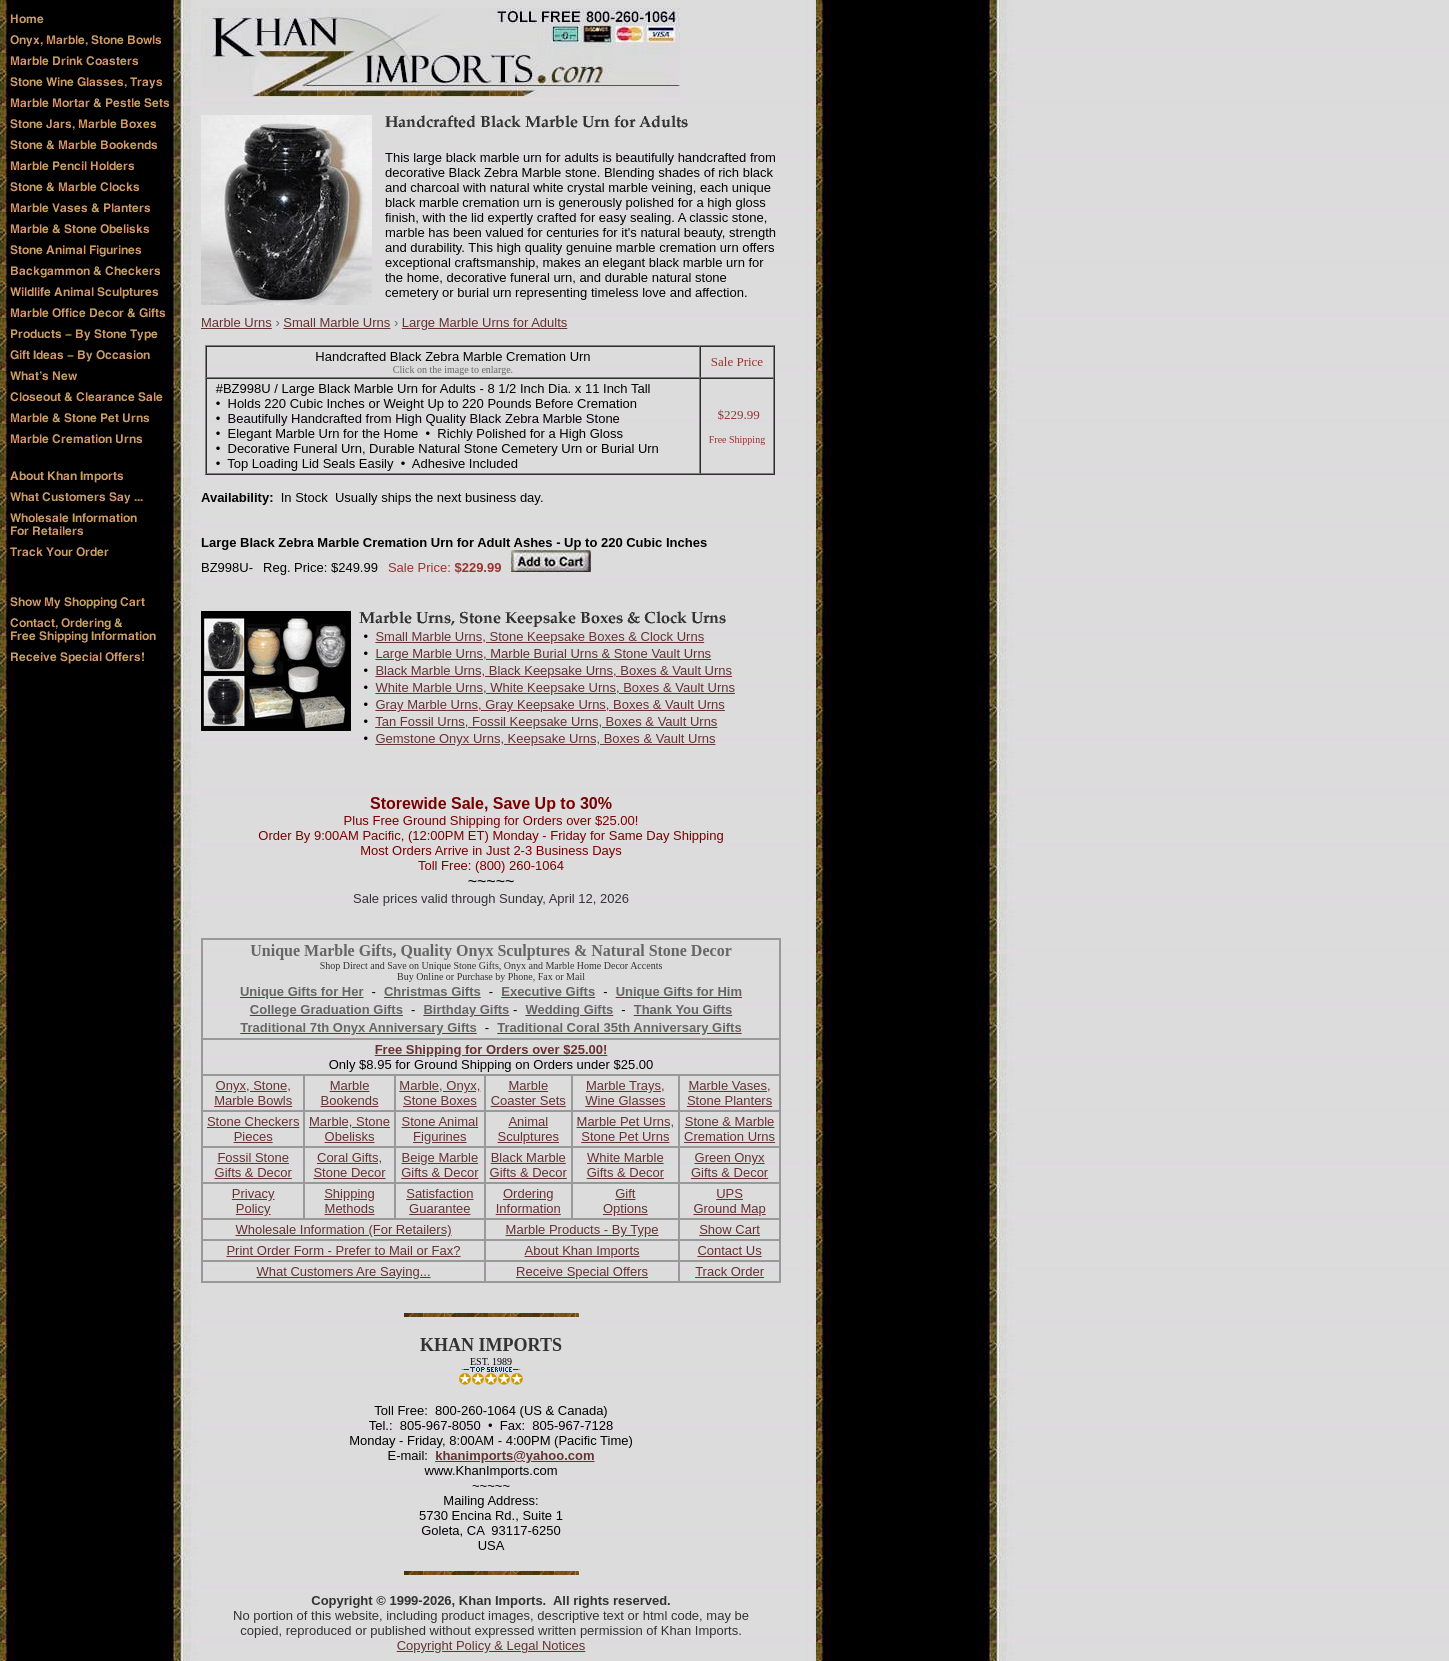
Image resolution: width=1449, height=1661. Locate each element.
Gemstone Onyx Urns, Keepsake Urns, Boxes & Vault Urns (545, 738)
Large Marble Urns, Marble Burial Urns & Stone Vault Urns (543, 653)
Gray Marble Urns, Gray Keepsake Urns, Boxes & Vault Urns (549, 704)
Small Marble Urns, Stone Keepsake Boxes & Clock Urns (539, 636)
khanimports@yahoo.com (514, 1455)
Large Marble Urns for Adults (484, 322)
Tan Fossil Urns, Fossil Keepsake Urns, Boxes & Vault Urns (546, 721)
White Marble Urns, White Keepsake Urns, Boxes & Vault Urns (555, 687)
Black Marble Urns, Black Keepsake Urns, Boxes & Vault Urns (553, 670)
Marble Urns (236, 322)
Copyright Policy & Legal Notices (491, 1645)
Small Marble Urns (336, 322)
